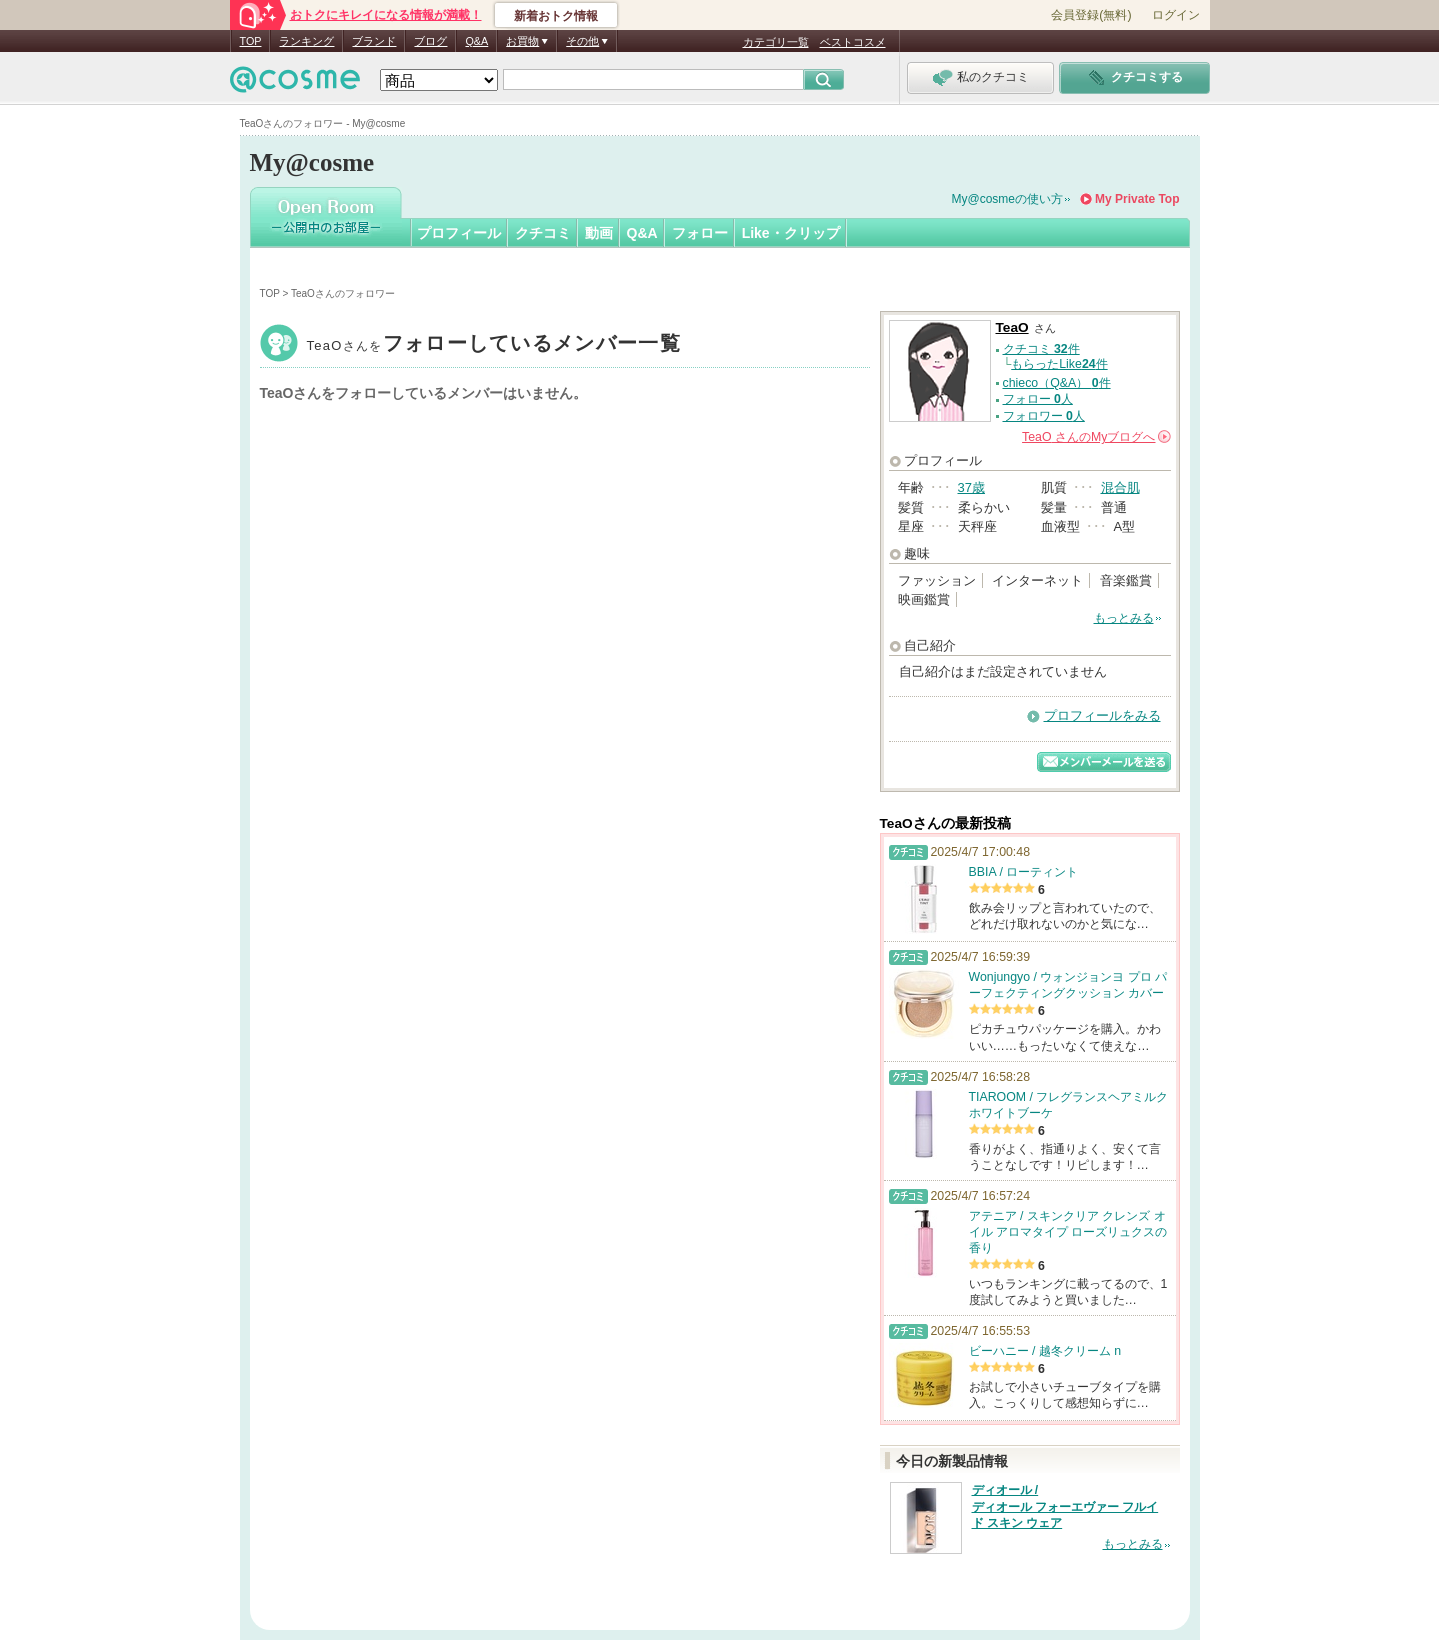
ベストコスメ (853, 42)
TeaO (494, 345)
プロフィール (459, 233)
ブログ (430, 41)
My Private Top (1137, 199)
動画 (599, 233)
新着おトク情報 (556, 16)
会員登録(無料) (1091, 15)
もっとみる (1124, 618)
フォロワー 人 (1044, 416)
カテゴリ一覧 (776, 42)
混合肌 (1120, 487)
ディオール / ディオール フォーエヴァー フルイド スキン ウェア (1065, 1507)
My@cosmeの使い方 (1008, 199)
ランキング (306, 41)
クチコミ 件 (1041, 349)
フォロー (700, 233)
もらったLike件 (1059, 364)
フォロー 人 (1038, 399)
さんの (1096, 437)
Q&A (476, 41)
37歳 (971, 487)
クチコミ (543, 233)
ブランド (374, 41)
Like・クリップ (791, 233)
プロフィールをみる (1102, 715)
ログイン (1176, 15)
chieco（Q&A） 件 (1057, 383)
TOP (251, 41)
